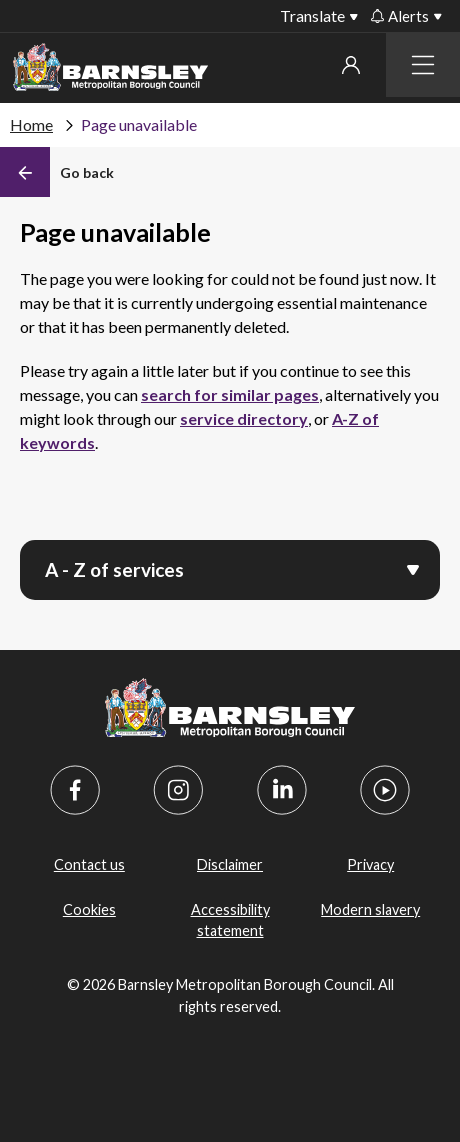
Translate (312, 15)
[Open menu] (413, 568)
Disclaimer (230, 864)
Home (31, 124)
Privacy (370, 864)
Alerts (400, 16)
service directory (244, 418)
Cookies (89, 909)
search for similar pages (230, 394)
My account (351, 65)
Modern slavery (370, 909)
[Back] (57, 172)
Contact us (89, 864)
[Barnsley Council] (110, 70)
